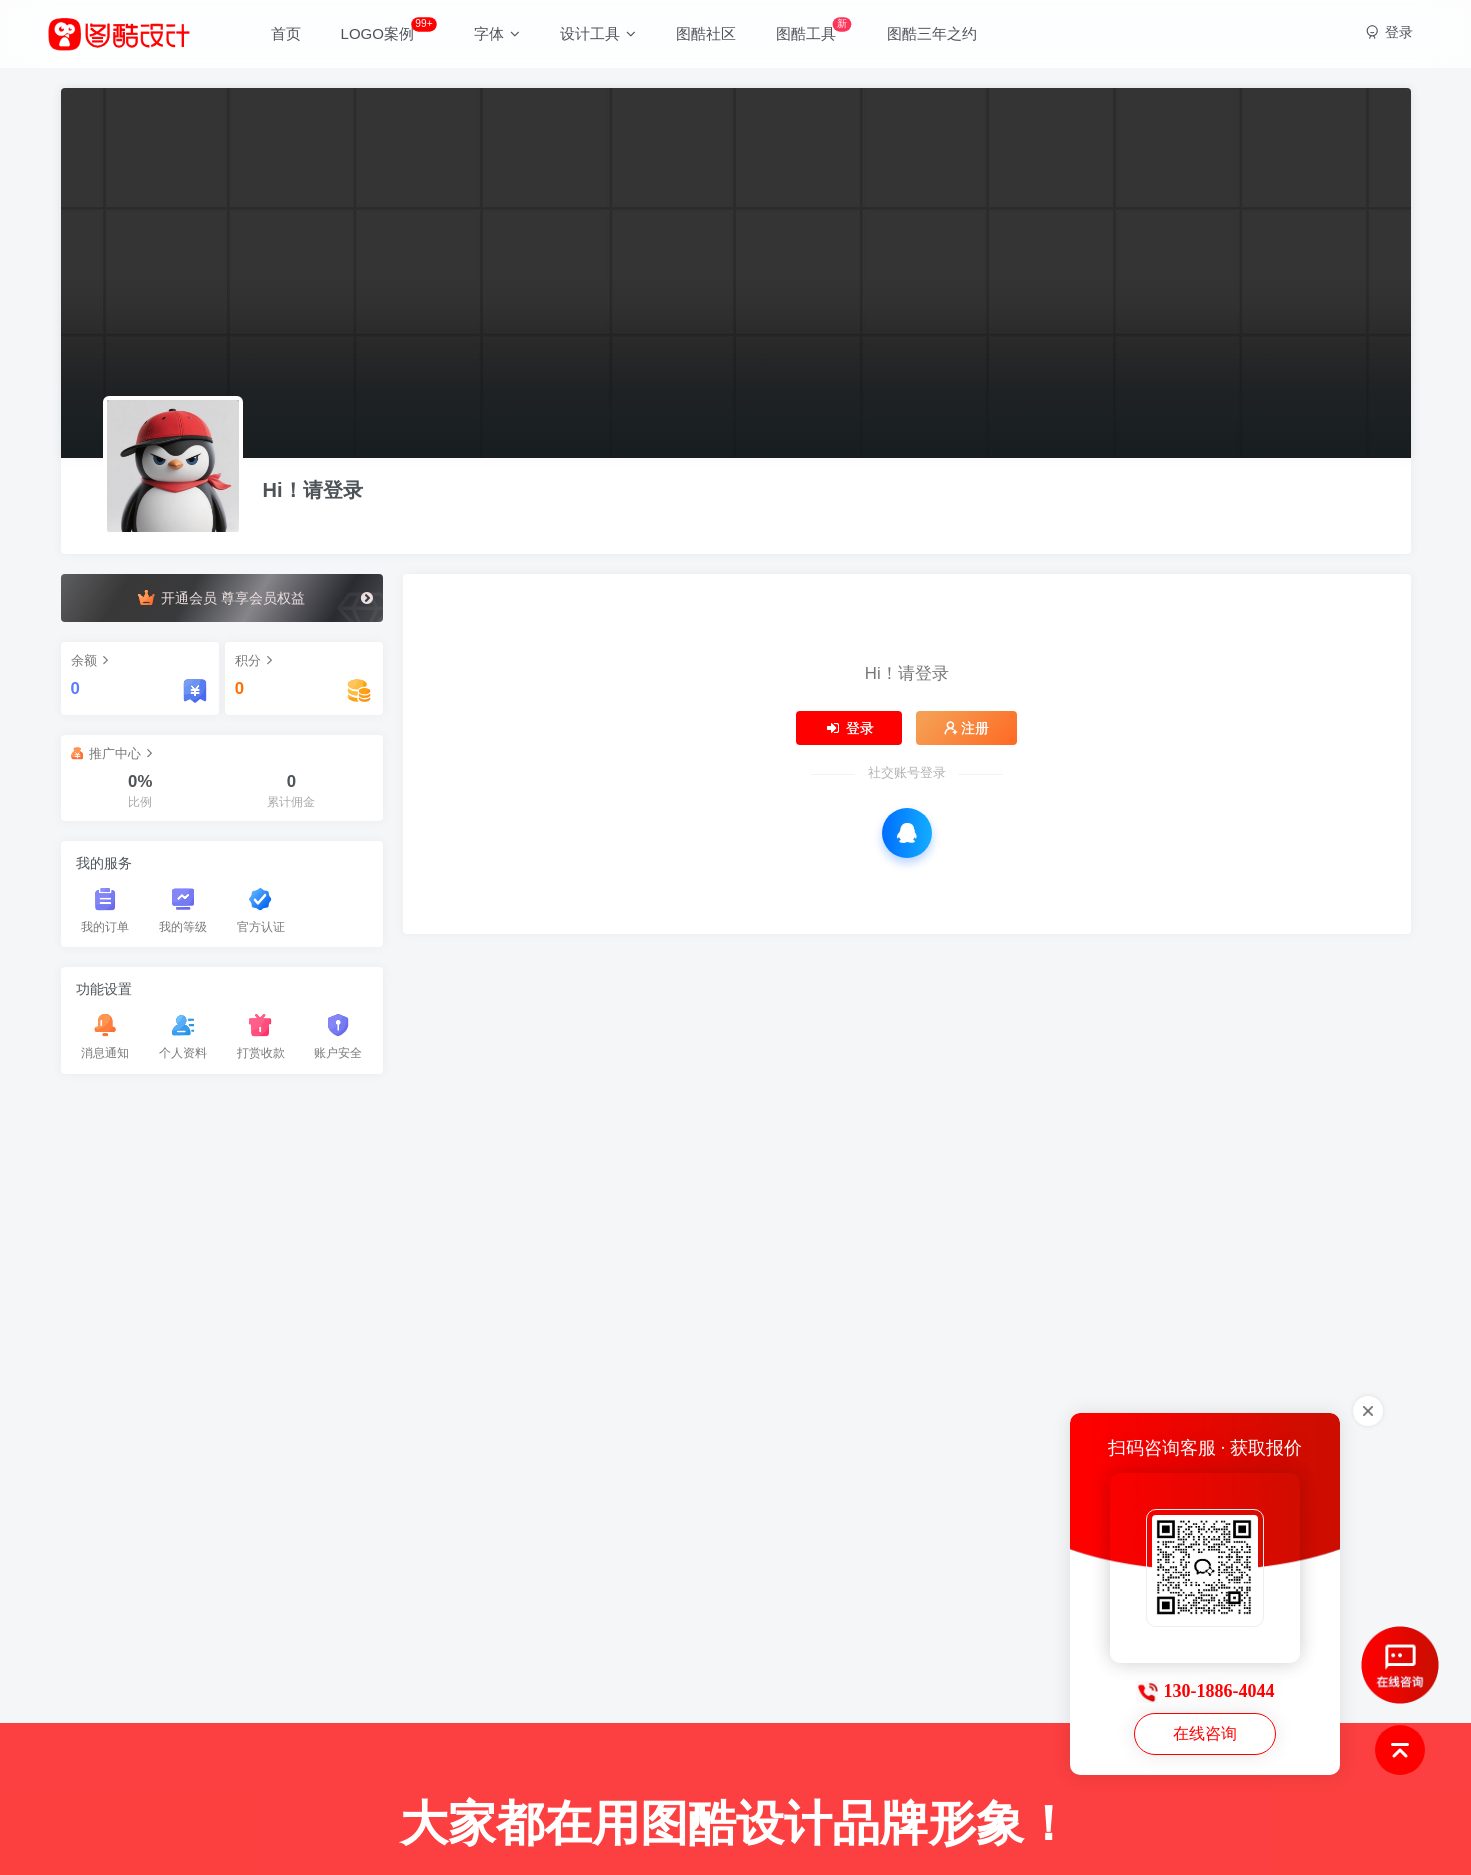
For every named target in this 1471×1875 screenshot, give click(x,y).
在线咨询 (1205, 1733)
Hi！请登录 (313, 490)
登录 (849, 728)
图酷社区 (706, 33)
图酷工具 (813, 29)
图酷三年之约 (932, 33)
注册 (967, 728)
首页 (286, 33)
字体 (497, 33)
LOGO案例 (389, 29)
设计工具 (598, 33)
